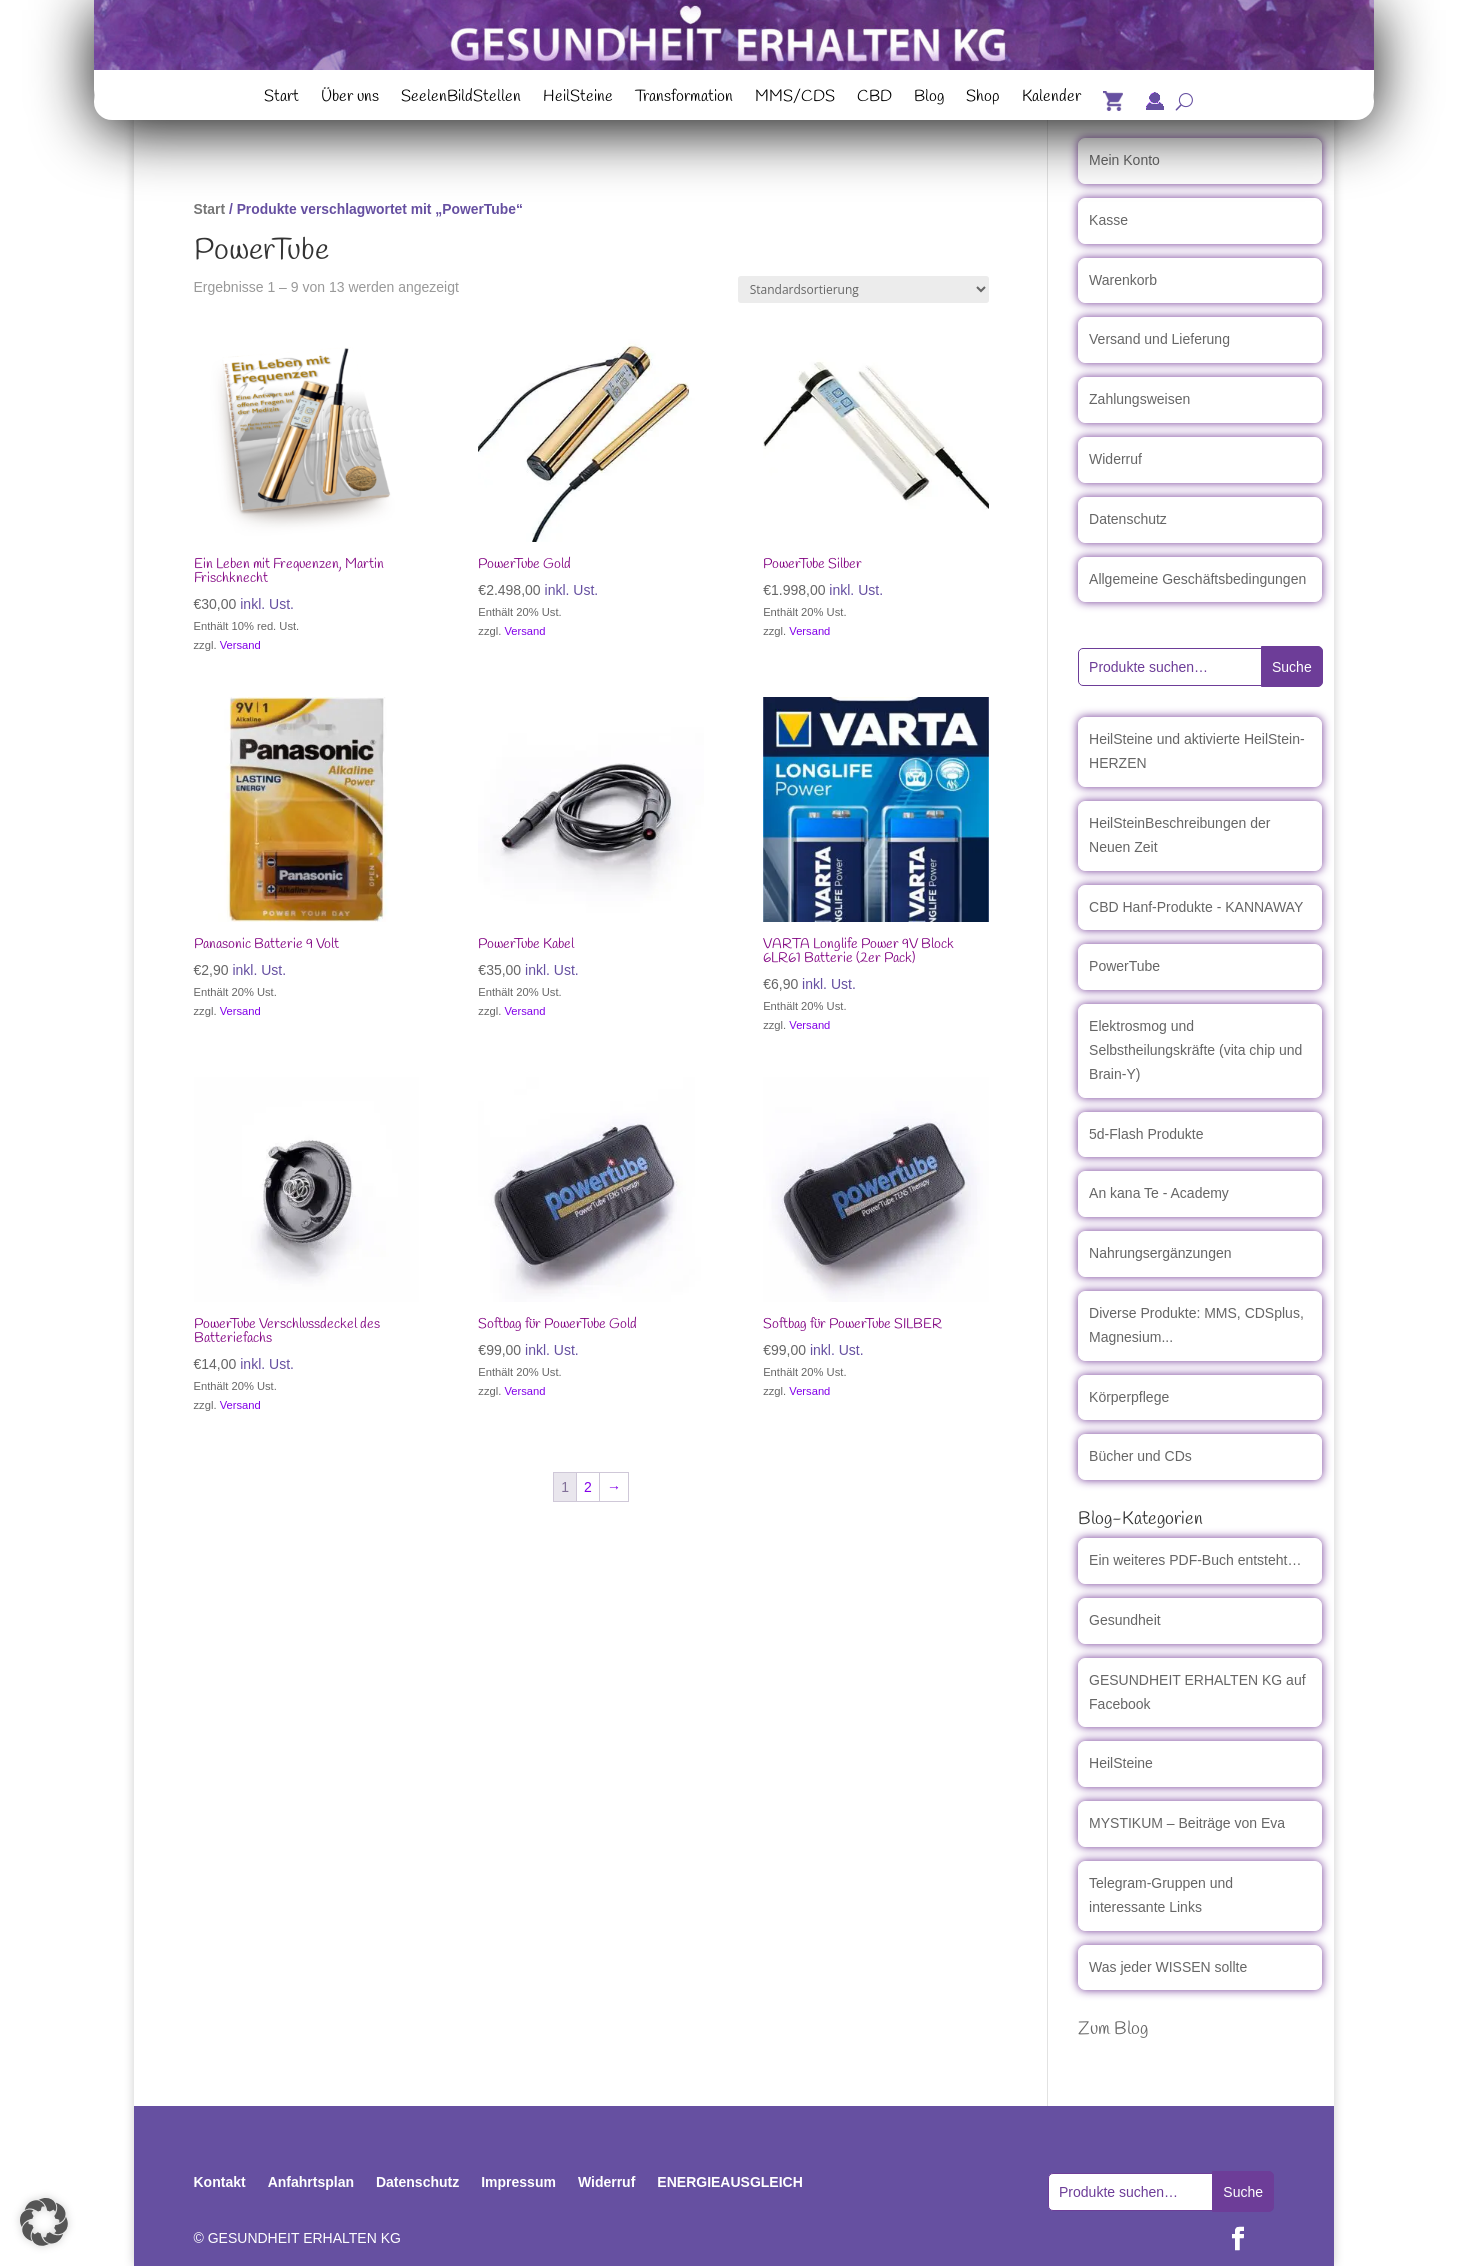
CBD (874, 99)
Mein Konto (1124, 160)
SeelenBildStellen (461, 99)
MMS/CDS (795, 99)
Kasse (1108, 220)
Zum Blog (1113, 2029)
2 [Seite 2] (588, 1487)
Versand (240, 645)
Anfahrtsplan (311, 2182)
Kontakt (220, 2182)
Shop (983, 99)
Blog (929, 99)
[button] (44, 2222)
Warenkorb (1123, 280)
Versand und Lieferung (1159, 339)
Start (281, 99)
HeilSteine (578, 99)
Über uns (350, 99)
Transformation (684, 99)
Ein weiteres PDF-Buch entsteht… (1195, 1560)
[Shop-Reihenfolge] (863, 289)
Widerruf (1115, 459)
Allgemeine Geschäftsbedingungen (1197, 579)
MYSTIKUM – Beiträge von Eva (1187, 1823)
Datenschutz (1128, 519)
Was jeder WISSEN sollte (1168, 1967)
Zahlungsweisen (1139, 399)
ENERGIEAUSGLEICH (729, 2182)
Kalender (1051, 99)
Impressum (518, 2182)
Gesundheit (1125, 1620)
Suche (1292, 667)
